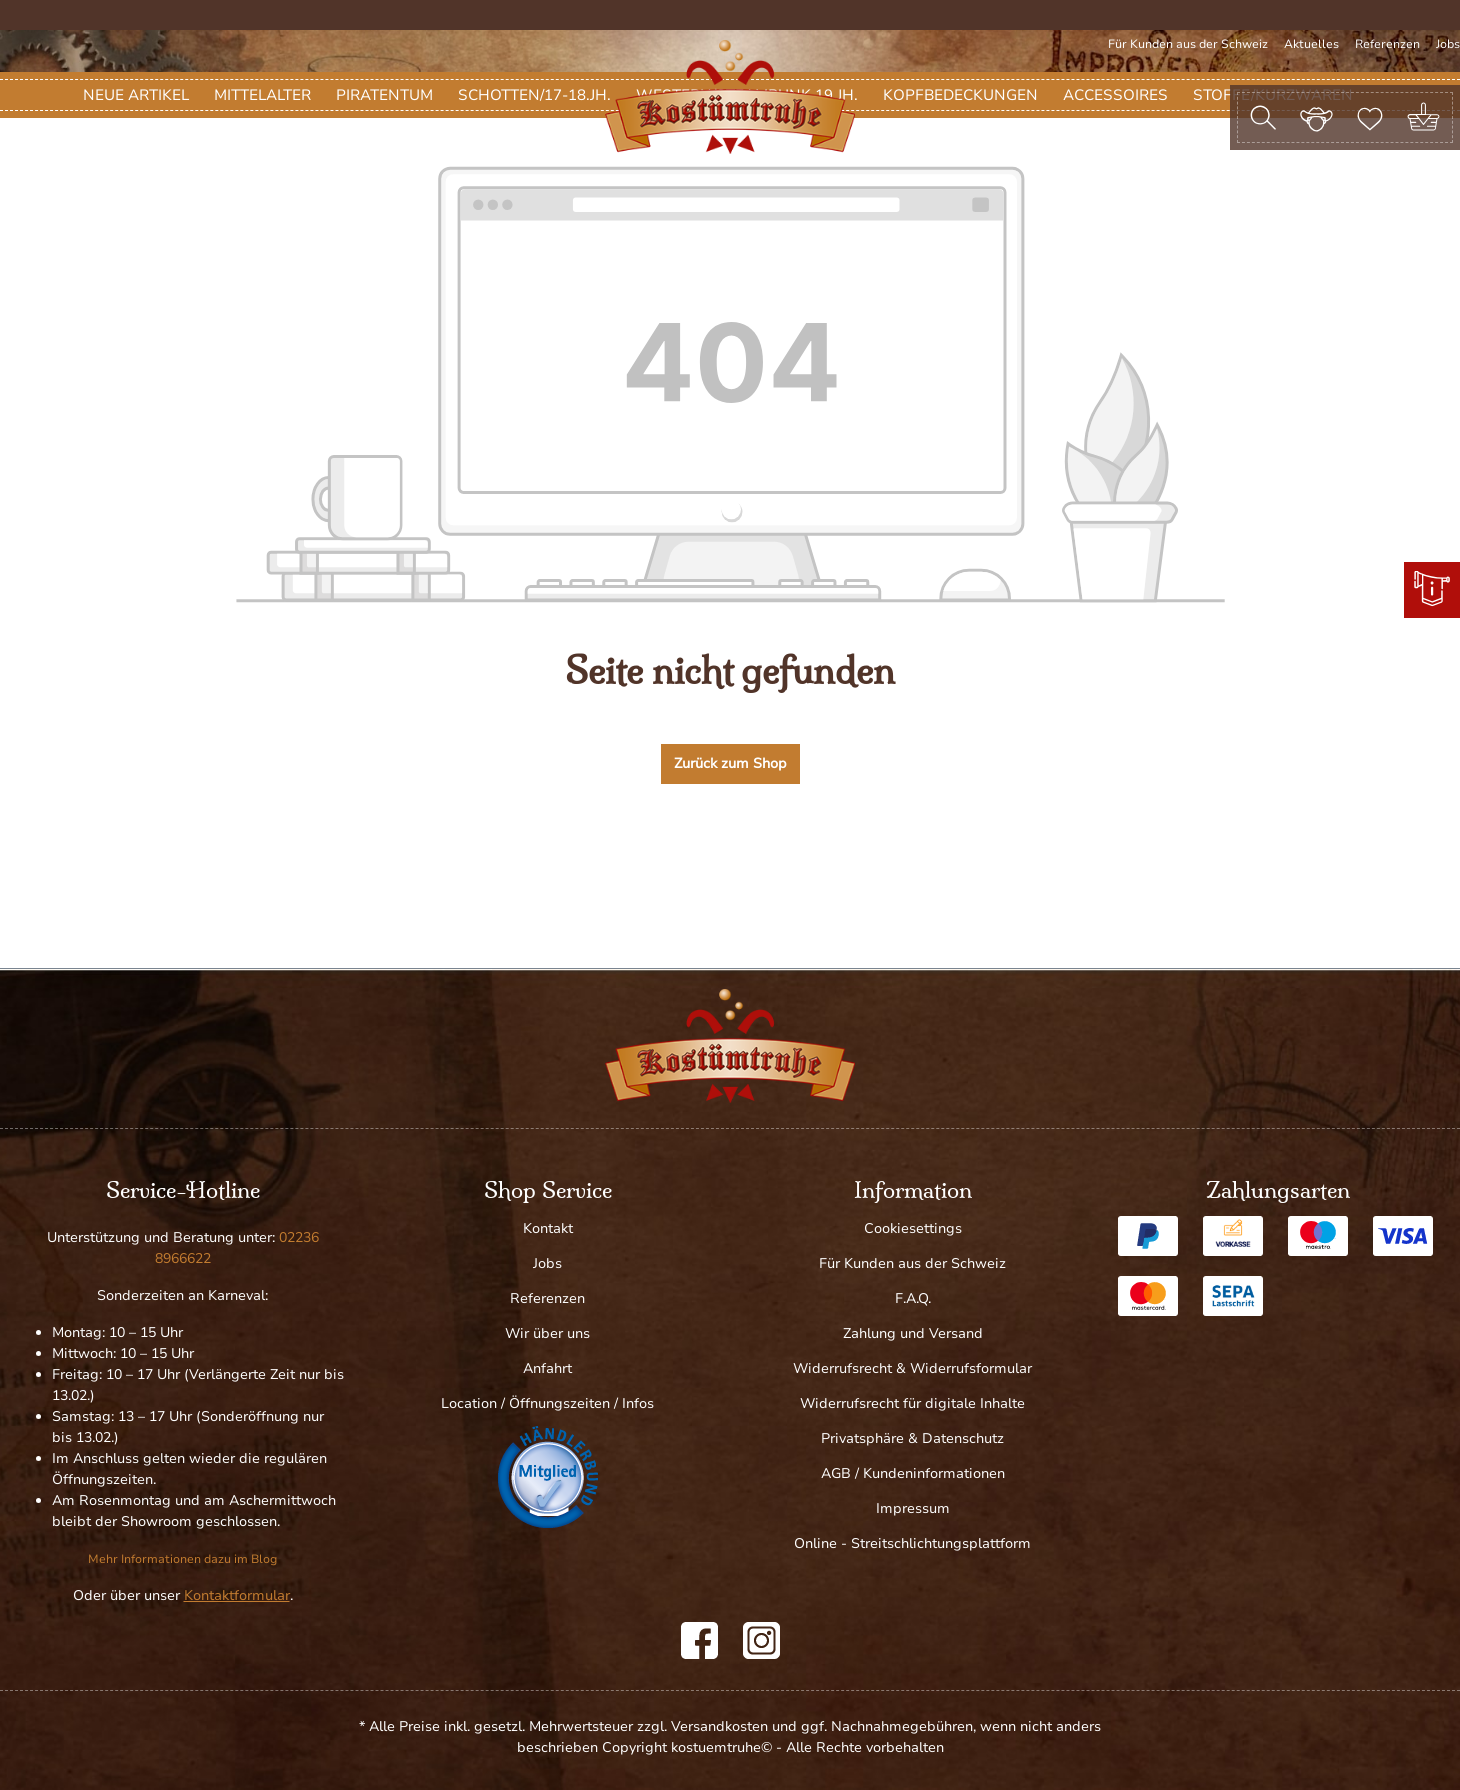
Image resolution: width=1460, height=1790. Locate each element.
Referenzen (1387, 44)
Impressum (913, 1508)
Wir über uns (547, 1333)
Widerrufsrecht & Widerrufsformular (912, 1368)
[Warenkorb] (1423, 117)
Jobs (1448, 44)
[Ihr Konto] (1316, 117)
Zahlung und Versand (913, 1333)
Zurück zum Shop (730, 864)
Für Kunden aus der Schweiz (1188, 44)
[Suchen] (1263, 117)
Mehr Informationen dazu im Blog (182, 1559)
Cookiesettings (913, 1228)
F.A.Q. (913, 1298)
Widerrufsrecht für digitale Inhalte (912, 1403)
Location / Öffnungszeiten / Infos (547, 1403)
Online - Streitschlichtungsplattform (912, 1543)
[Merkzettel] (1370, 117)
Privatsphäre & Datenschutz (912, 1438)
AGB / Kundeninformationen (913, 1473)
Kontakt (548, 1228)
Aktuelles (1311, 44)
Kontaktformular (237, 1595)
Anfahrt (547, 1368)
